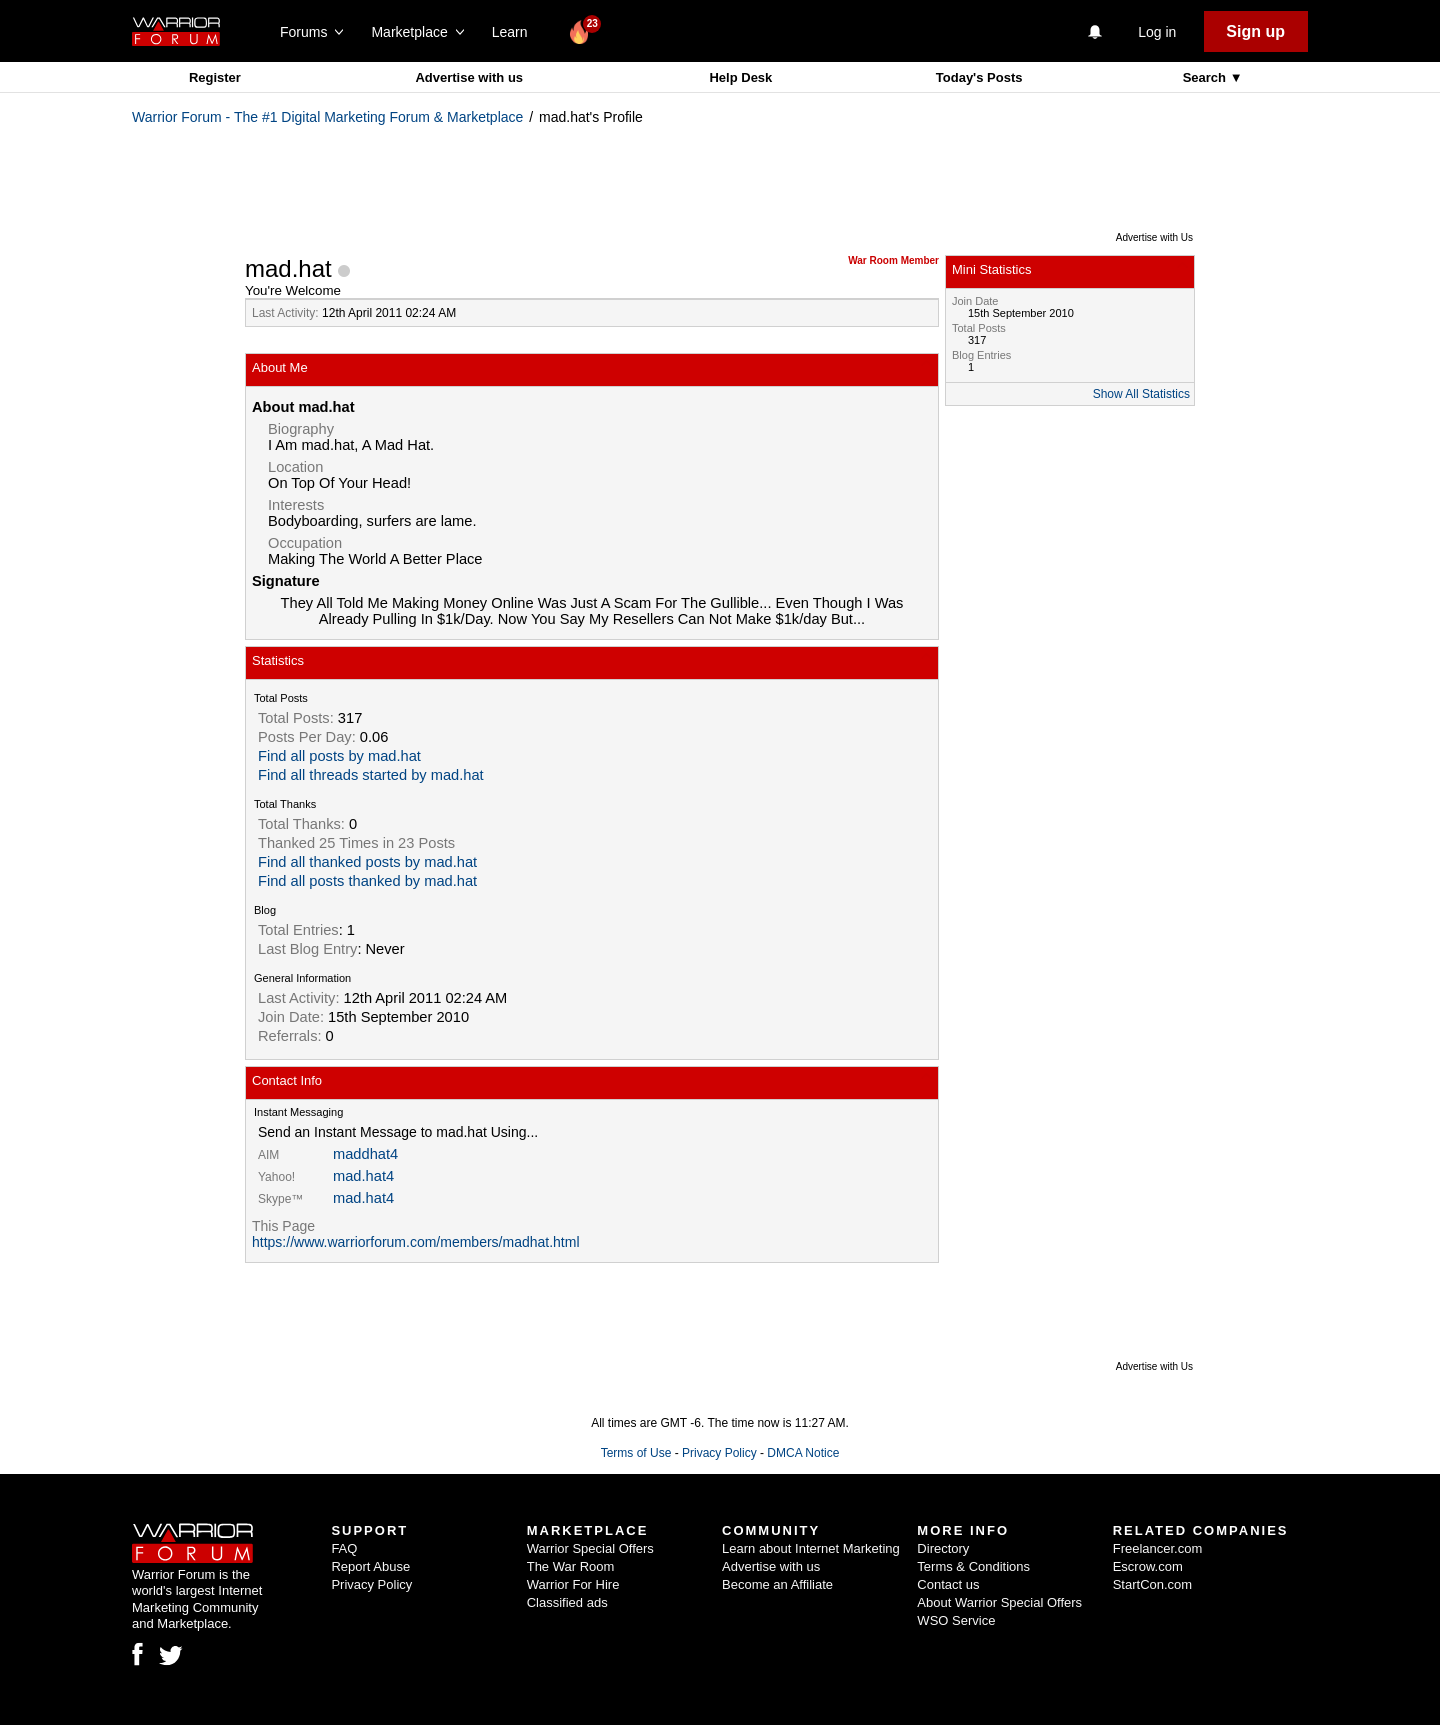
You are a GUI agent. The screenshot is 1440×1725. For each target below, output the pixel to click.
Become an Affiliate (777, 1584)
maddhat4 (365, 1154)
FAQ (344, 1548)
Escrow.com (1148, 1566)
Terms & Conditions (973, 1566)
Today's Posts (979, 77)
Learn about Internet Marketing (811, 1548)
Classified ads (567, 1602)
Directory (943, 1548)
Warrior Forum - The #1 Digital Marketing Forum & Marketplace (327, 117)
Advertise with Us (1154, 237)
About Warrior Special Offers (999, 1602)
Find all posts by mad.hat (339, 756)
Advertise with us (469, 77)
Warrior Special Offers (590, 1548)
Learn (515, 32)
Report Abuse (370, 1566)
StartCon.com (1152, 1584)
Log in (1157, 32)
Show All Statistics (1141, 394)
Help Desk (740, 77)
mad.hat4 (363, 1176)
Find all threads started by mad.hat (371, 775)
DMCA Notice (803, 1453)
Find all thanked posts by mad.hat (367, 862)
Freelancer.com (1158, 1548)
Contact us (948, 1584)
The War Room (571, 1566)
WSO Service (956, 1620)
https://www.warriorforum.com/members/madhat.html (416, 1242)
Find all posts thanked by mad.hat (367, 881)
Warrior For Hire (573, 1584)
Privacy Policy (719, 1453)
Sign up (1255, 31)
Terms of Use (636, 1453)
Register (215, 77)
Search (1206, 77)
